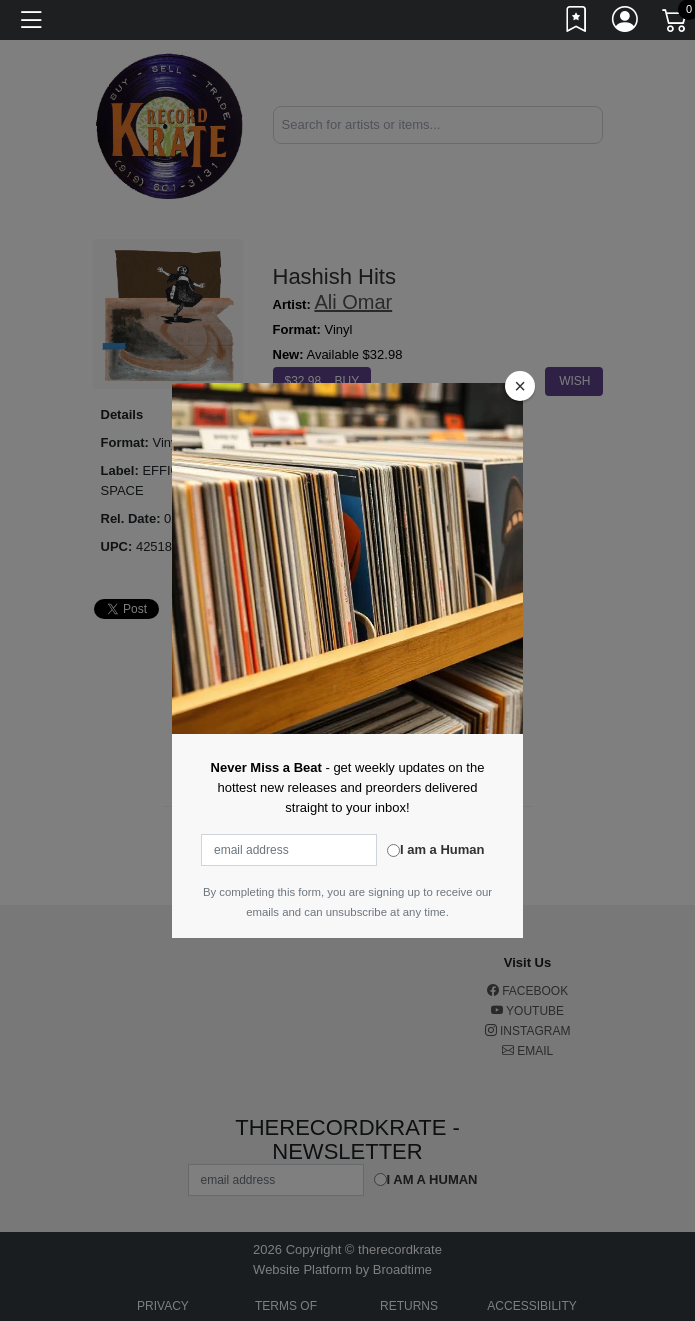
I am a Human (442, 849)
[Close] (520, 386)
